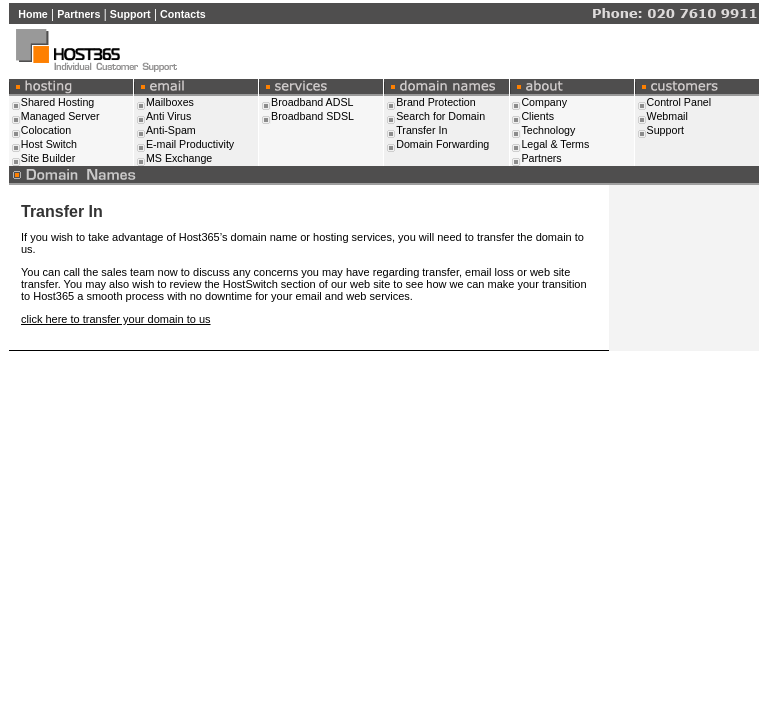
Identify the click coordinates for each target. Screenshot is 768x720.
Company (544, 102)
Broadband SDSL (312, 116)
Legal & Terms (555, 144)
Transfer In (421, 130)
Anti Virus (168, 116)
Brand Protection (435, 102)
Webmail (667, 116)
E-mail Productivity (190, 144)
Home (33, 14)
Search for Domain (440, 116)
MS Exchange (179, 158)
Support (130, 14)
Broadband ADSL (312, 102)
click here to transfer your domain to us (116, 319)
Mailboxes (170, 102)
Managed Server (60, 116)
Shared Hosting (57, 102)
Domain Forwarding (442, 144)
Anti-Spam (171, 130)
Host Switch (49, 144)
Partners (78, 14)
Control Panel (679, 102)
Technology (548, 130)
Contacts (183, 14)
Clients (537, 116)
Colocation (46, 130)
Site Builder (48, 158)
